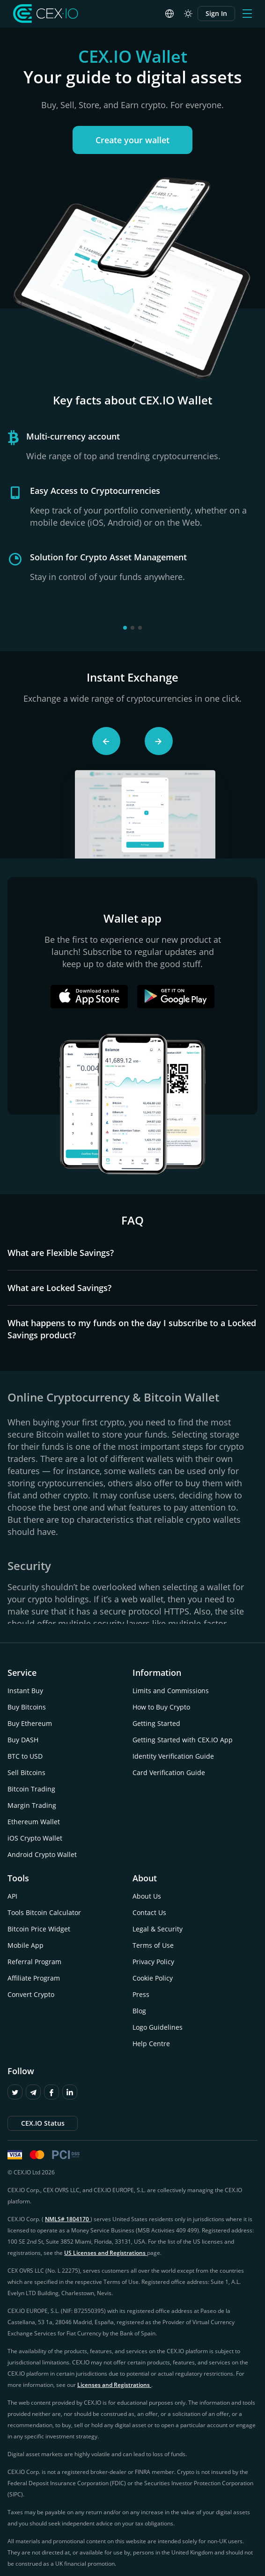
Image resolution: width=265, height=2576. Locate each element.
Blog (139, 2010)
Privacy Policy (153, 1961)
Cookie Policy (152, 1978)
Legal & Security (157, 1928)
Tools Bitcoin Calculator (44, 1912)
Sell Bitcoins (26, 1772)
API (12, 1896)
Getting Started (156, 1723)
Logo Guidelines (157, 2027)
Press (140, 1994)
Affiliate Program (33, 1978)
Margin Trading (31, 1805)
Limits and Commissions (170, 1690)
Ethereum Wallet (33, 1821)
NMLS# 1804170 (67, 2219)
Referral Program (34, 1961)
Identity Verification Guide (173, 1756)
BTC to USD (25, 1756)
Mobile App (25, 1945)
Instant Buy (25, 1690)
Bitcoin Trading (31, 1788)
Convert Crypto (30, 1994)
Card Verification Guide (168, 1772)
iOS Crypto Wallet (34, 1838)
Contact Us (149, 1912)
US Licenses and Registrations (105, 2253)
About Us (146, 1896)
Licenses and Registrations (114, 2385)
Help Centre (151, 2043)
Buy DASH (22, 1739)
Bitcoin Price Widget (38, 1928)
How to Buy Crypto (161, 1707)
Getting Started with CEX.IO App (182, 1739)
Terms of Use (153, 1945)
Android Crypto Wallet (42, 1854)
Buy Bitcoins (26, 1707)
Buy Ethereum (29, 1723)
